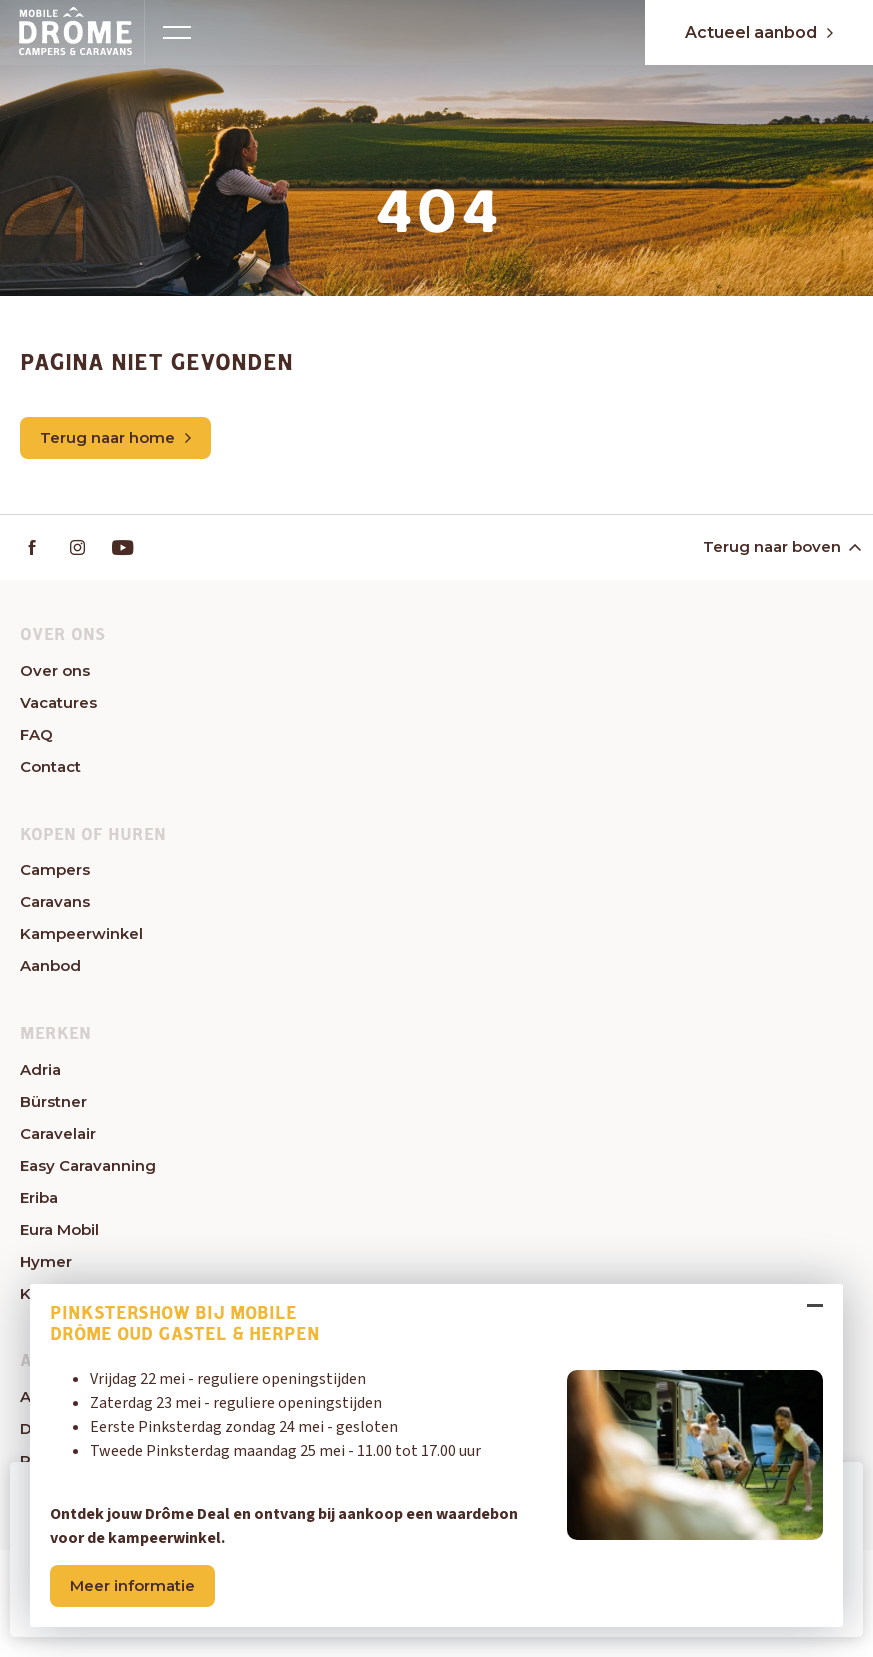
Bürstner (53, 1101)
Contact (50, 766)
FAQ (36, 734)
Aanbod (50, 965)
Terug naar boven (780, 546)
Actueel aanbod (759, 32)
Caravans (55, 901)
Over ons (55, 670)
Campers (55, 869)
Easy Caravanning (88, 1165)
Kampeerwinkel (81, 933)
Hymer (46, 1261)
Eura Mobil (59, 1229)
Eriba (39, 1197)
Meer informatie (132, 1585)
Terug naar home (115, 437)
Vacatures (58, 702)
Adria (40, 1069)
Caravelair (58, 1133)
